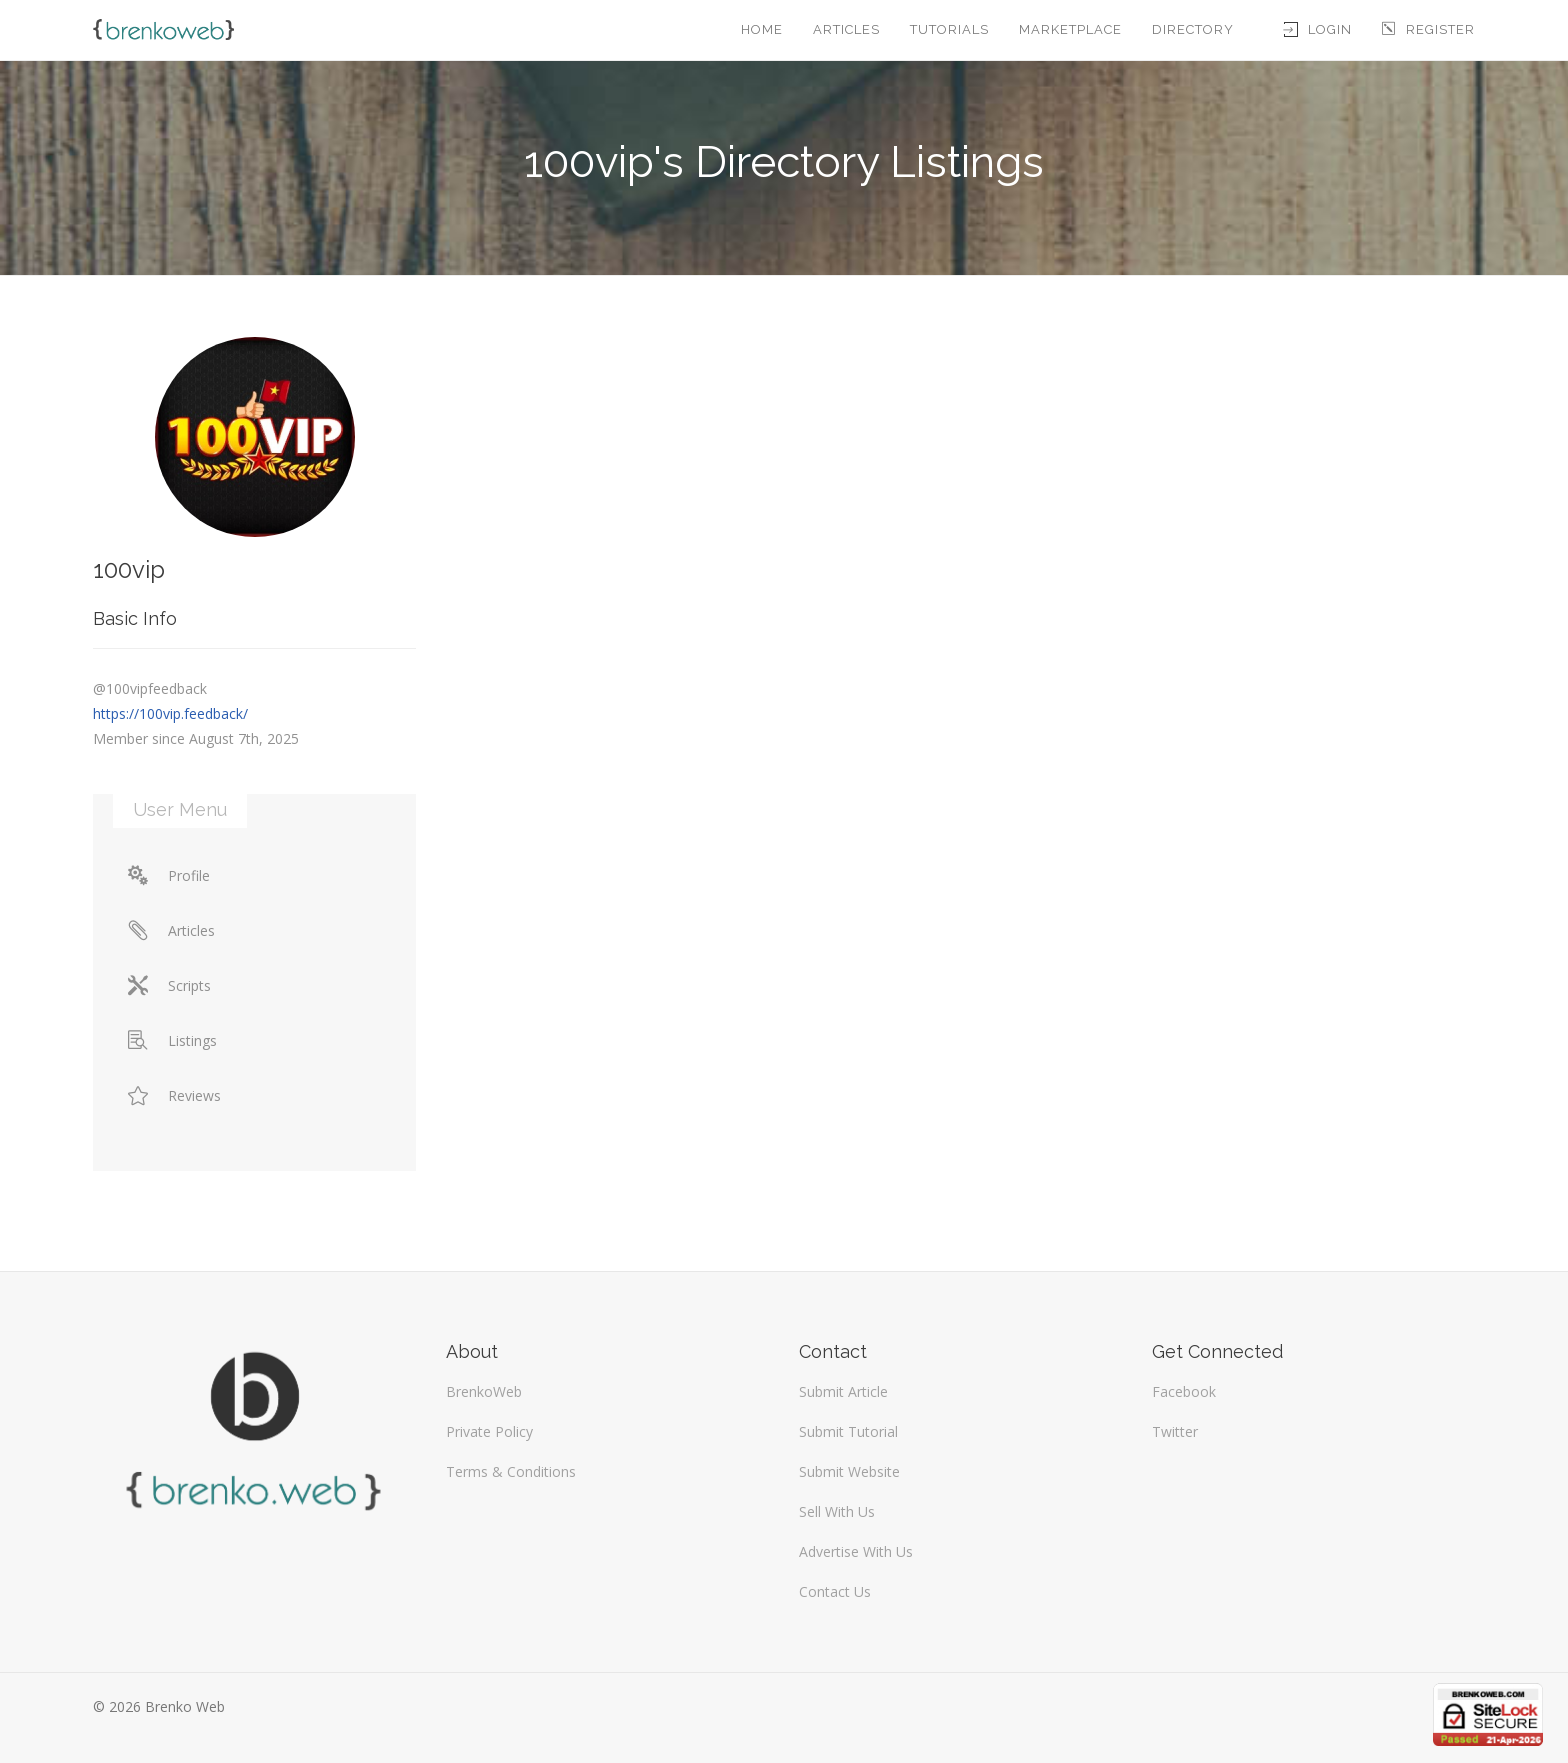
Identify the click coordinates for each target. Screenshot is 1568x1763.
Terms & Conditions (511, 1471)
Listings (172, 1040)
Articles (846, 29)
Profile (169, 875)
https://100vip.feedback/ (170, 713)
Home (762, 29)
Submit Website (849, 1471)
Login (1318, 29)
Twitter (1175, 1431)
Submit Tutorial (848, 1431)
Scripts (169, 985)
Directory (1193, 29)
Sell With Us (837, 1511)
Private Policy (489, 1431)
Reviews (174, 1095)
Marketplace (1070, 29)
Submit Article (843, 1391)
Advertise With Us (856, 1551)
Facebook (1184, 1391)
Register (1428, 29)
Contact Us (835, 1591)
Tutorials (949, 29)
